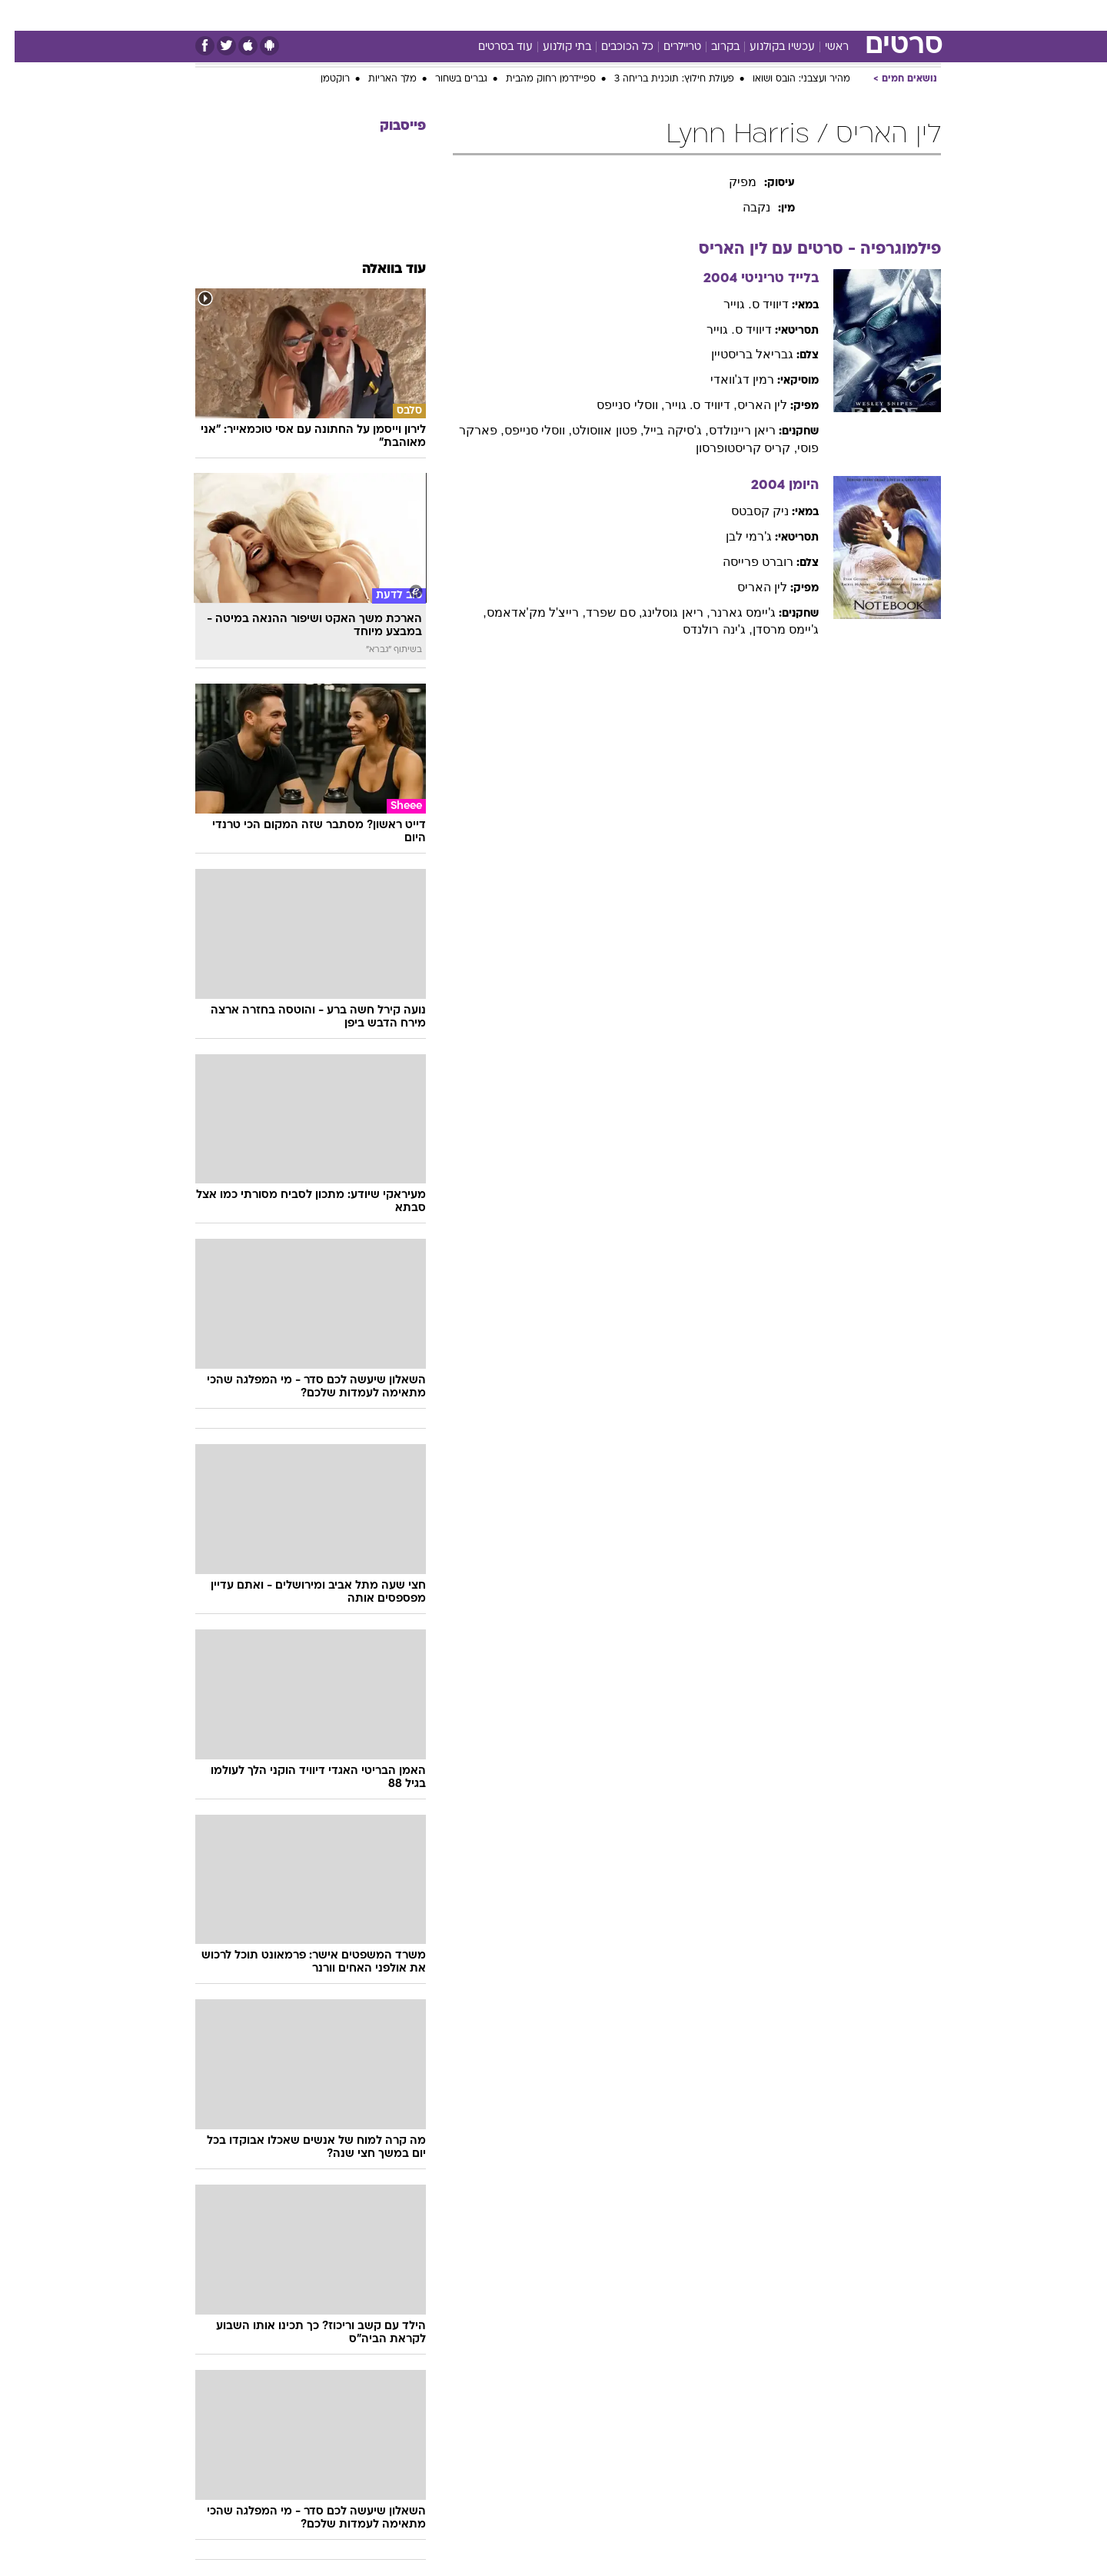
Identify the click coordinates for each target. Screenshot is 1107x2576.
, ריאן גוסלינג (661, 612)
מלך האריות (378, 79)
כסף (603, 15)
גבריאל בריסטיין (737, 354)
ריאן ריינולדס (727, 430)
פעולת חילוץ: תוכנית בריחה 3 (660, 79)
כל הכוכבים (613, 47)
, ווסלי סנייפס (616, 404)
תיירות (463, 15)
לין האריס (748, 404)
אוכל (562, 15)
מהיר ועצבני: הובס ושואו (787, 79)
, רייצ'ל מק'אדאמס (521, 612)
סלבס (646, 15)
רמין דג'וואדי (728, 379)
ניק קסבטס (745, 511)
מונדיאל (749, 15)
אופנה (349, 15)
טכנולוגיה (405, 15)
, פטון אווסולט (593, 430)
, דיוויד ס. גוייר (686, 404)
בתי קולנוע (552, 47)
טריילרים (667, 47)
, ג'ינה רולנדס (702, 629)
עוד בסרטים (491, 47)
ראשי (822, 47)
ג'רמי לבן (734, 536)
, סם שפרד (599, 612)
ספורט (803, 15)
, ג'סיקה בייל (661, 430)
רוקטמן (320, 79)
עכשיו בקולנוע (767, 47)
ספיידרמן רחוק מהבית (536, 79)
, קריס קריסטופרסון (732, 447)
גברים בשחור (447, 79)
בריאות (515, 15)
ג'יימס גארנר (729, 612)
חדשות (855, 15)
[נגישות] (21, 15)
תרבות (694, 15)
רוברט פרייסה (743, 561)
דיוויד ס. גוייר (741, 304)
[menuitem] (846, 15)
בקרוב (710, 47)
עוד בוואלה (379, 269)
